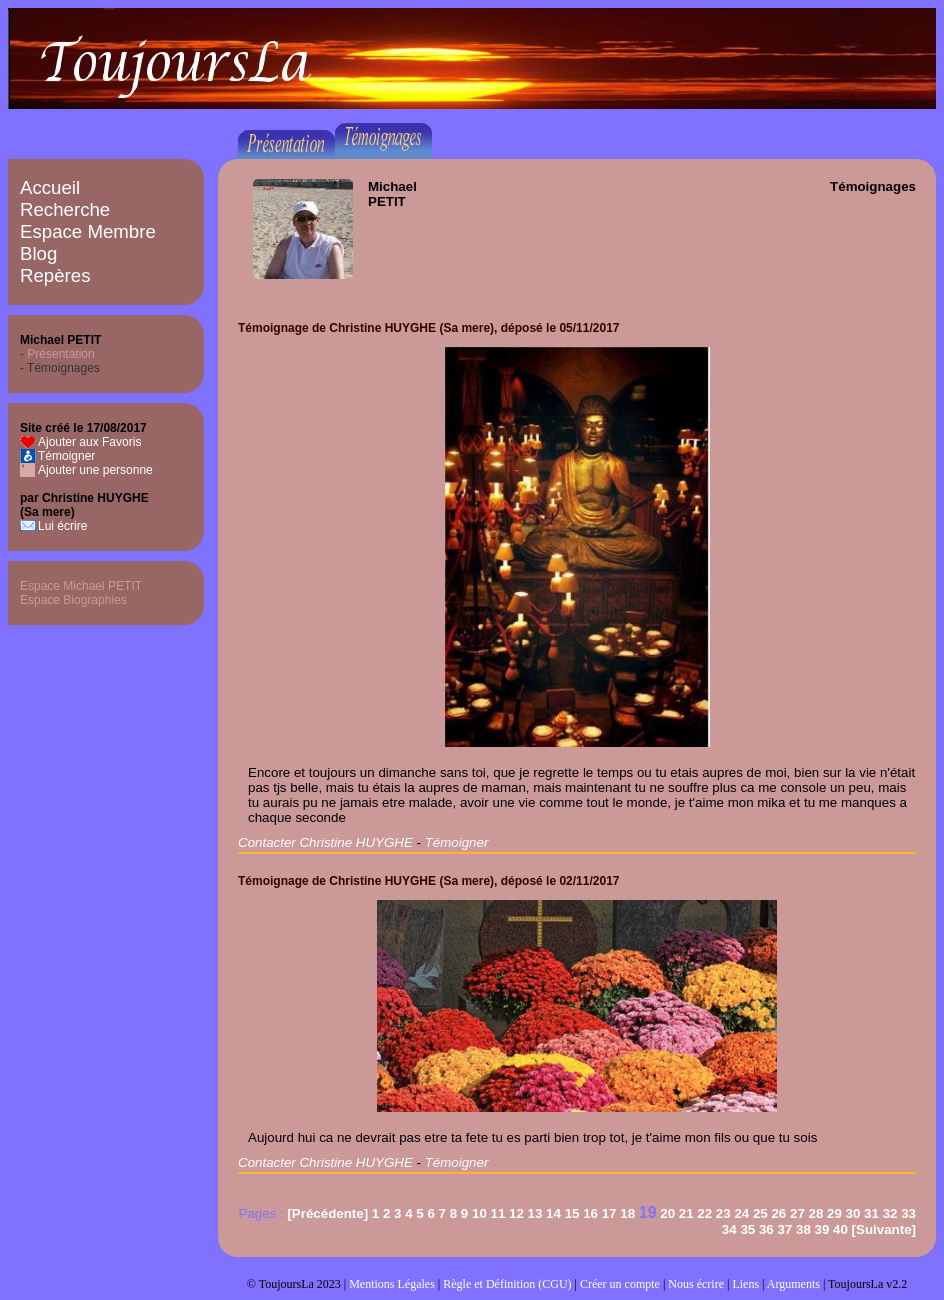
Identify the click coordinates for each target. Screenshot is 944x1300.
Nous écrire (696, 1284)
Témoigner (66, 456)
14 (553, 1213)
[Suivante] (884, 1229)
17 (609, 1213)
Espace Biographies (73, 600)
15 (572, 1213)
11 (498, 1213)
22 (704, 1213)
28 (816, 1213)
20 (667, 1213)
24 (741, 1213)
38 (803, 1229)
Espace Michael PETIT (81, 586)
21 (686, 1213)
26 (778, 1213)
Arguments (793, 1284)
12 (516, 1213)
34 (729, 1229)
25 (760, 1213)
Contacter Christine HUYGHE (325, 842)
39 (822, 1229)
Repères (55, 275)
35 (747, 1229)
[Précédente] (327, 1213)
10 (479, 1213)
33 (908, 1213)
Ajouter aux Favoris (89, 442)
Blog (38, 253)
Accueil (50, 187)
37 (784, 1229)
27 (797, 1213)
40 (840, 1229)
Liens (745, 1284)
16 (590, 1213)
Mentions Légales (392, 1284)
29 (834, 1213)
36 (766, 1229)
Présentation (60, 354)
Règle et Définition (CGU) (507, 1284)
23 (723, 1213)
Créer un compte (620, 1284)
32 (890, 1213)
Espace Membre (88, 231)
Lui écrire (62, 526)
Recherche (65, 209)
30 (853, 1213)
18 (627, 1213)
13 (535, 1213)
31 (871, 1213)
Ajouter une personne (95, 470)
